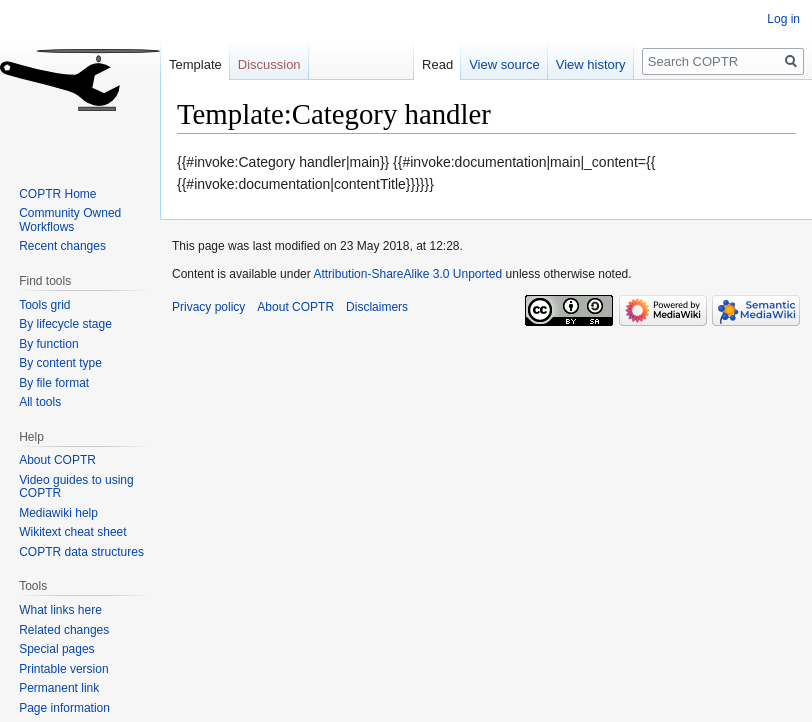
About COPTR (57, 460)
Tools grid (44, 305)
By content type (60, 363)
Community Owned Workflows (70, 220)
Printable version (63, 669)
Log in (783, 19)
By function (48, 344)
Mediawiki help (58, 513)
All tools (40, 402)
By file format (54, 383)
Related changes (64, 630)
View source (504, 64)
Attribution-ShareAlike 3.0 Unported (407, 274)
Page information (64, 708)
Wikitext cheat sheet (72, 532)
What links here (60, 610)
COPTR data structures (81, 552)
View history (591, 64)
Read (437, 64)
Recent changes (62, 246)
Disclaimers (377, 307)
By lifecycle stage (65, 324)
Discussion (269, 64)
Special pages (56, 649)
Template (195, 64)
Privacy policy (208, 307)
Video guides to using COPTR (76, 487)
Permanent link (59, 688)
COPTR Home (57, 194)
